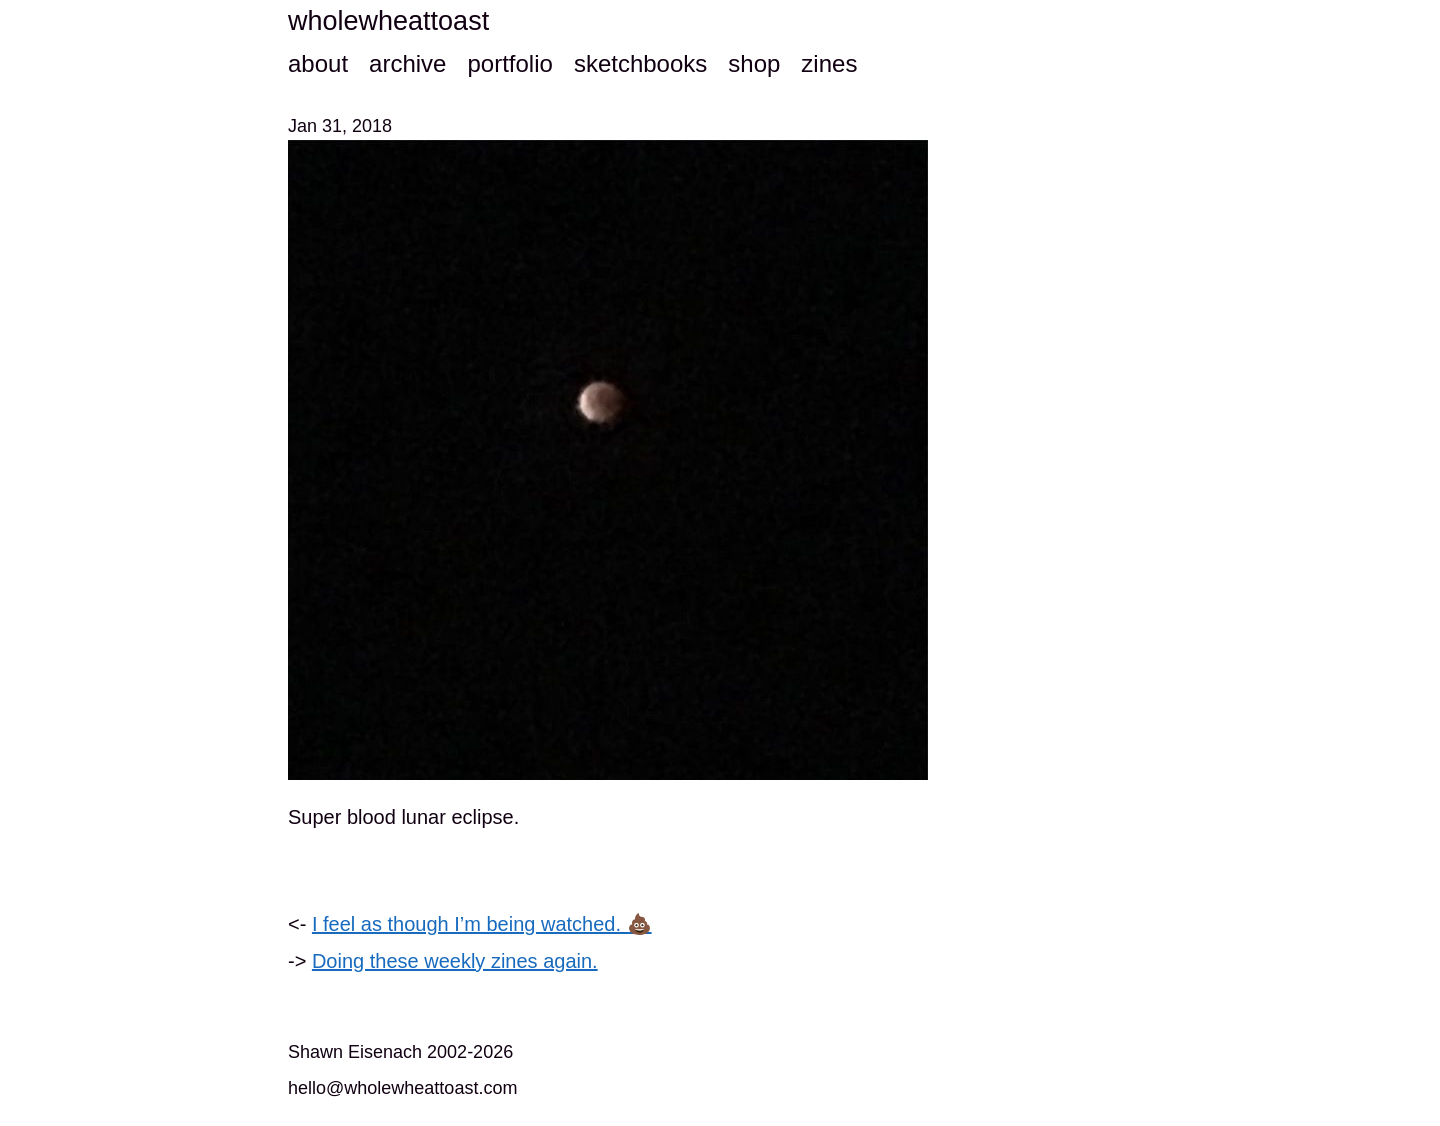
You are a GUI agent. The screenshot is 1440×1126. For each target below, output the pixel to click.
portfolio (509, 63)
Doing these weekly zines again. (455, 961)
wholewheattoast (388, 21)
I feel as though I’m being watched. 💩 (482, 924)
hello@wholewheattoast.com (402, 1088)
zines (829, 63)
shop (754, 63)
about (318, 63)
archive (407, 63)
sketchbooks (640, 63)
